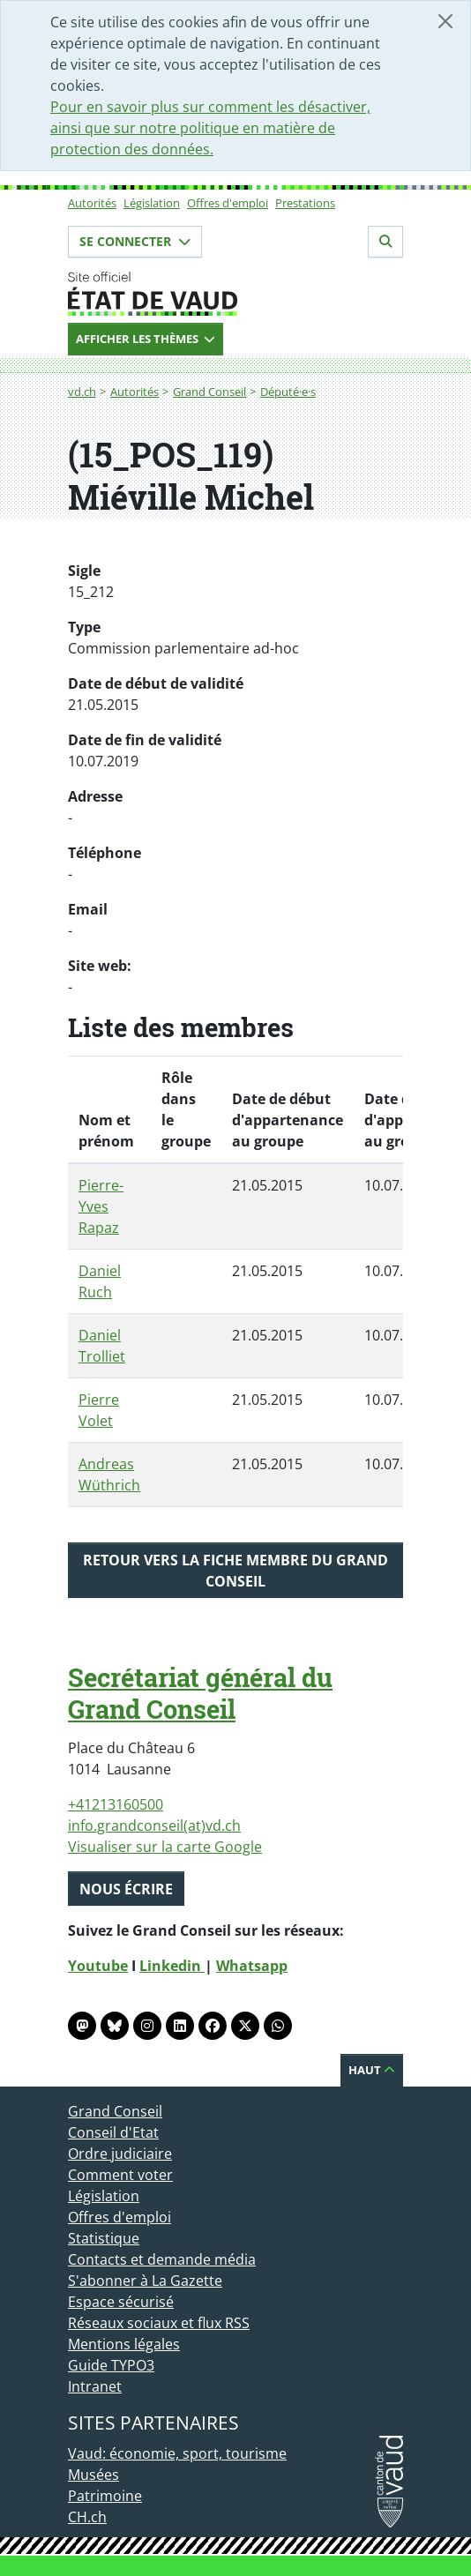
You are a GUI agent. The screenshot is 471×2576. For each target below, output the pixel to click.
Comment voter (120, 2174)
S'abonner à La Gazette (145, 2280)
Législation (151, 203)
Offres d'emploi (227, 203)
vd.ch (82, 391)
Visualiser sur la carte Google (165, 1846)
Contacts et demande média (162, 2259)
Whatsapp (252, 1965)
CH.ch (87, 2517)
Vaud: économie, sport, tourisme (177, 2453)
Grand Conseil (209, 391)
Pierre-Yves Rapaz (100, 1206)
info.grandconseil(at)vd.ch (154, 1825)
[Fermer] (445, 21)
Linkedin (172, 1965)
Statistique (103, 2238)
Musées (93, 2474)
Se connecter (135, 241)
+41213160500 (115, 1804)
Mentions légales (124, 2344)
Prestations (305, 203)
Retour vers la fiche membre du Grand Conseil (235, 1570)
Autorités (92, 203)
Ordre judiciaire (120, 2153)
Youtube (98, 1965)
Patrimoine (105, 2495)
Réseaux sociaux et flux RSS (159, 2323)
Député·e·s (288, 391)
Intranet (95, 2386)
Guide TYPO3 (111, 2365)
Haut (371, 2070)
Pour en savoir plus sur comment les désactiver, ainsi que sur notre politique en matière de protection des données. (210, 128)
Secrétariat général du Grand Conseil (200, 1693)
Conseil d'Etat (113, 2132)
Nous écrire (126, 1889)
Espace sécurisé (121, 2301)
